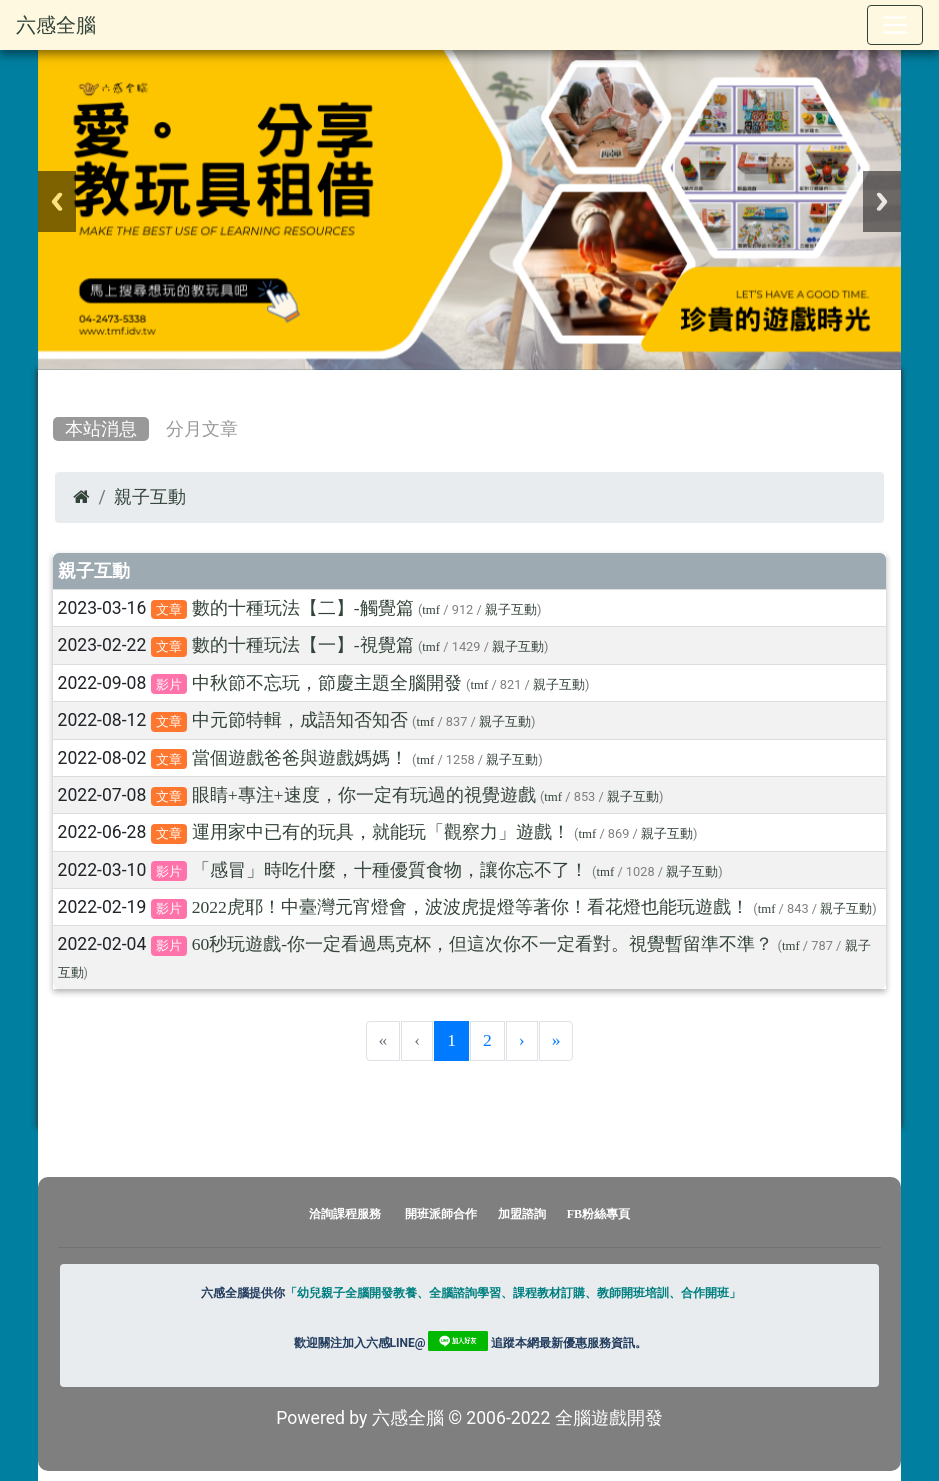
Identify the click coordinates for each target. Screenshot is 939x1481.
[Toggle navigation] (895, 25)
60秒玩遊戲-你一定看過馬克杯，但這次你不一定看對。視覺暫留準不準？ (482, 944)
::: (57, 387)
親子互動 (150, 497)
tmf (431, 609)
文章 (169, 609)
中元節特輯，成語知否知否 (300, 720)
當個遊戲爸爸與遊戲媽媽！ (300, 758)
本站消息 (101, 429)
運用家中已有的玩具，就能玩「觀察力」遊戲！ (381, 832)
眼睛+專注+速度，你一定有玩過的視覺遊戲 (364, 795)
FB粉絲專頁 (598, 1214)
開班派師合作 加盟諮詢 (477, 1214)
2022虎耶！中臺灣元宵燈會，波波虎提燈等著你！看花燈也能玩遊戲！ (470, 907)
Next (882, 201)
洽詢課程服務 (345, 1214)
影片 (169, 684)
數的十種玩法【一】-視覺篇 (303, 645)
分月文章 (202, 429)
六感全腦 (56, 25)
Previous (57, 201)
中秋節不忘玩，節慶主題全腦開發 (327, 683)
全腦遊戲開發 (609, 1418)
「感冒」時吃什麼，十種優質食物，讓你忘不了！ (390, 870)
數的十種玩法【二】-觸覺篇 (303, 608)
